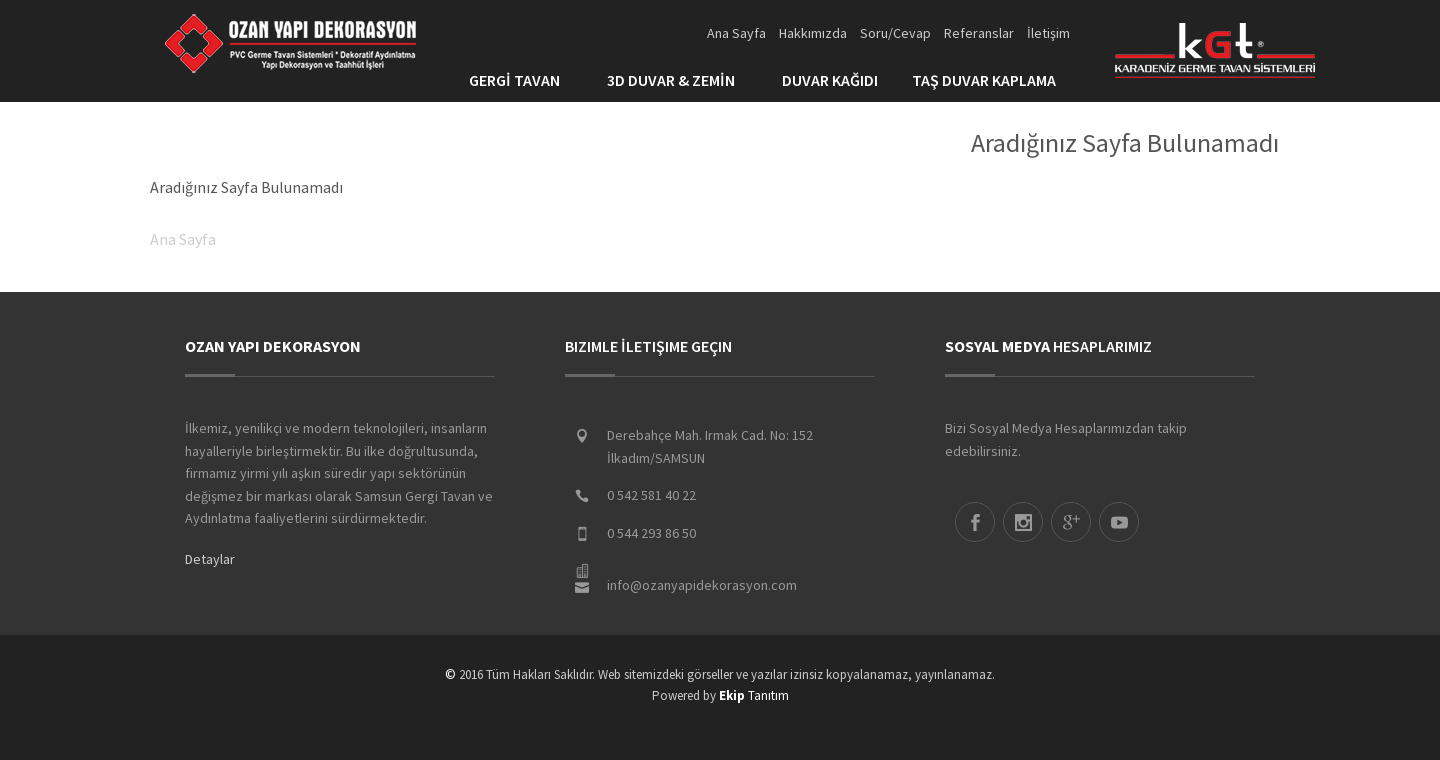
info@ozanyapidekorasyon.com (702, 585)
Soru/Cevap (895, 33)
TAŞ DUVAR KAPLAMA (990, 80)
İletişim (1048, 33)
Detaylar (210, 559)
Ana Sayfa (736, 33)
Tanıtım (754, 695)
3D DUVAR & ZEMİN (677, 80)
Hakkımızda (813, 33)
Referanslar (979, 33)
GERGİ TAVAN (521, 80)
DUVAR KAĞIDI (830, 80)
